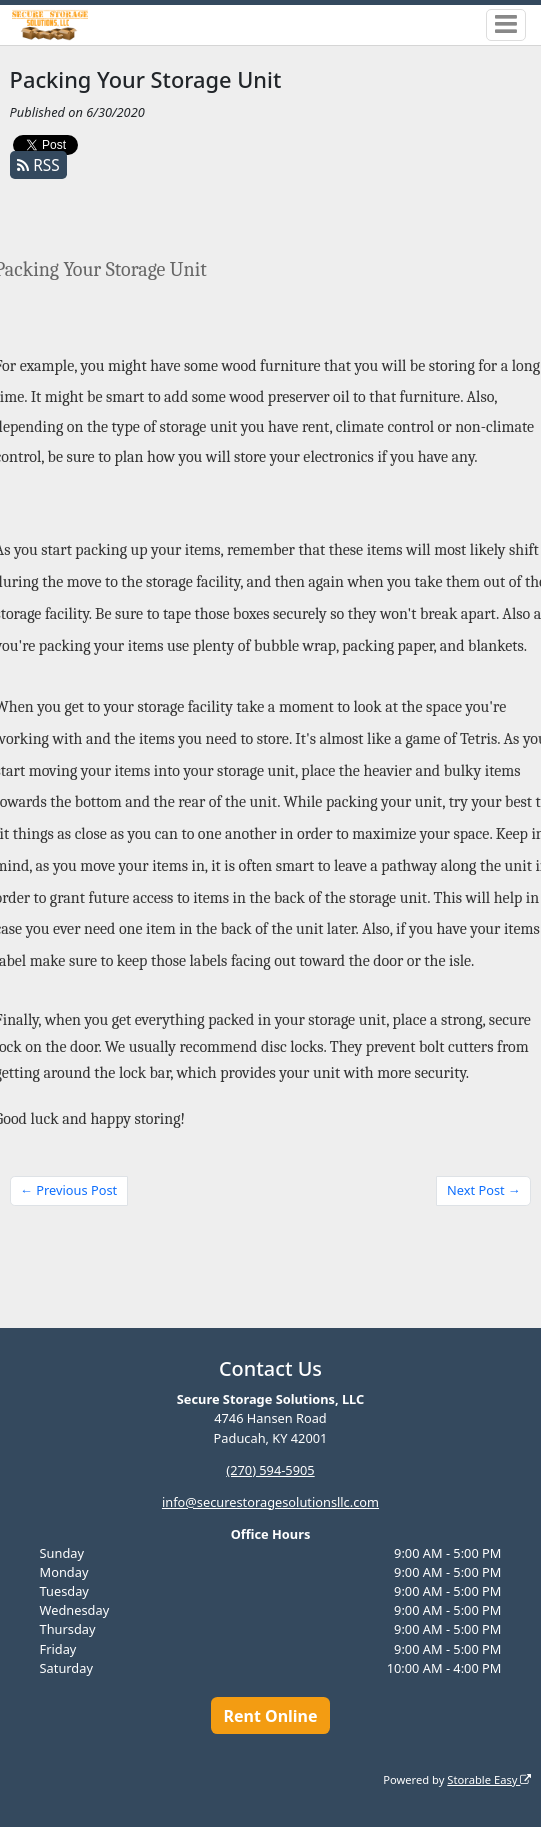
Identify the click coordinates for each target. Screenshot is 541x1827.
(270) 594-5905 (270, 1469)
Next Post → (484, 1190)
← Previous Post (68, 1190)
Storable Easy (489, 1778)
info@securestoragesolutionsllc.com (270, 1501)
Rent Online (270, 1715)
